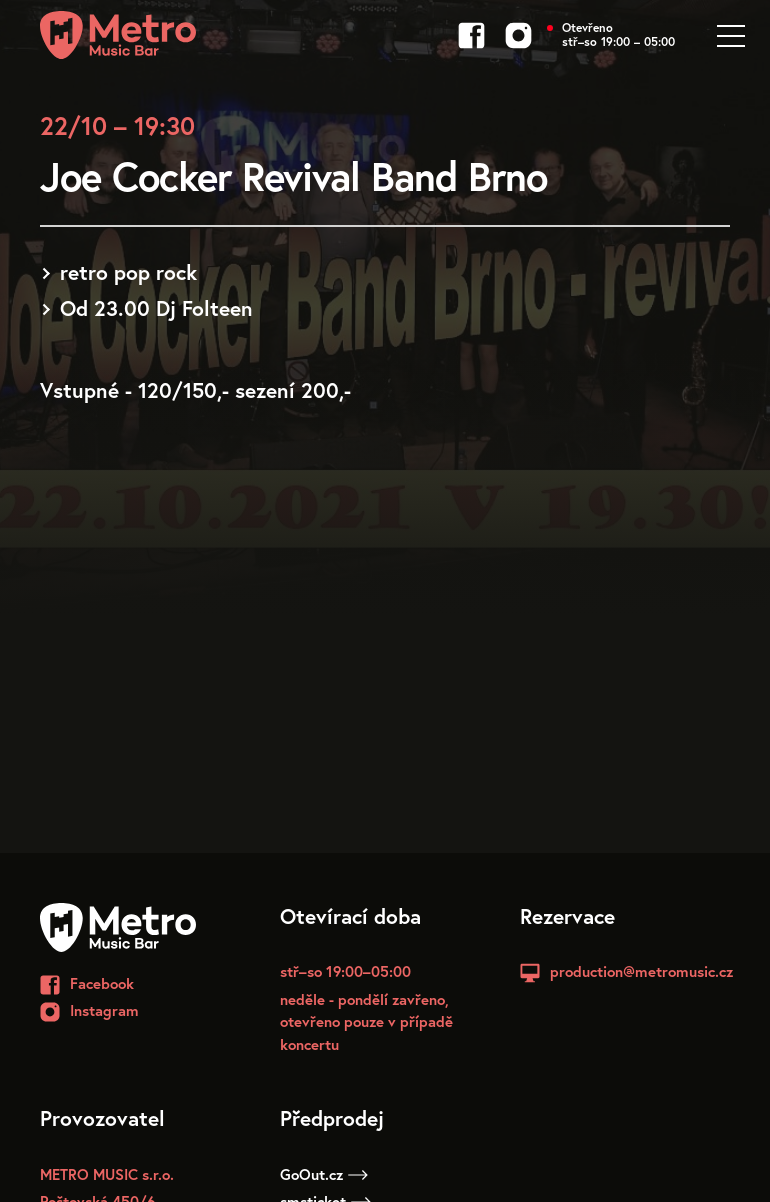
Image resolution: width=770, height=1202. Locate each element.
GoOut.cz (324, 1174)
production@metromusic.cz (641, 971)
